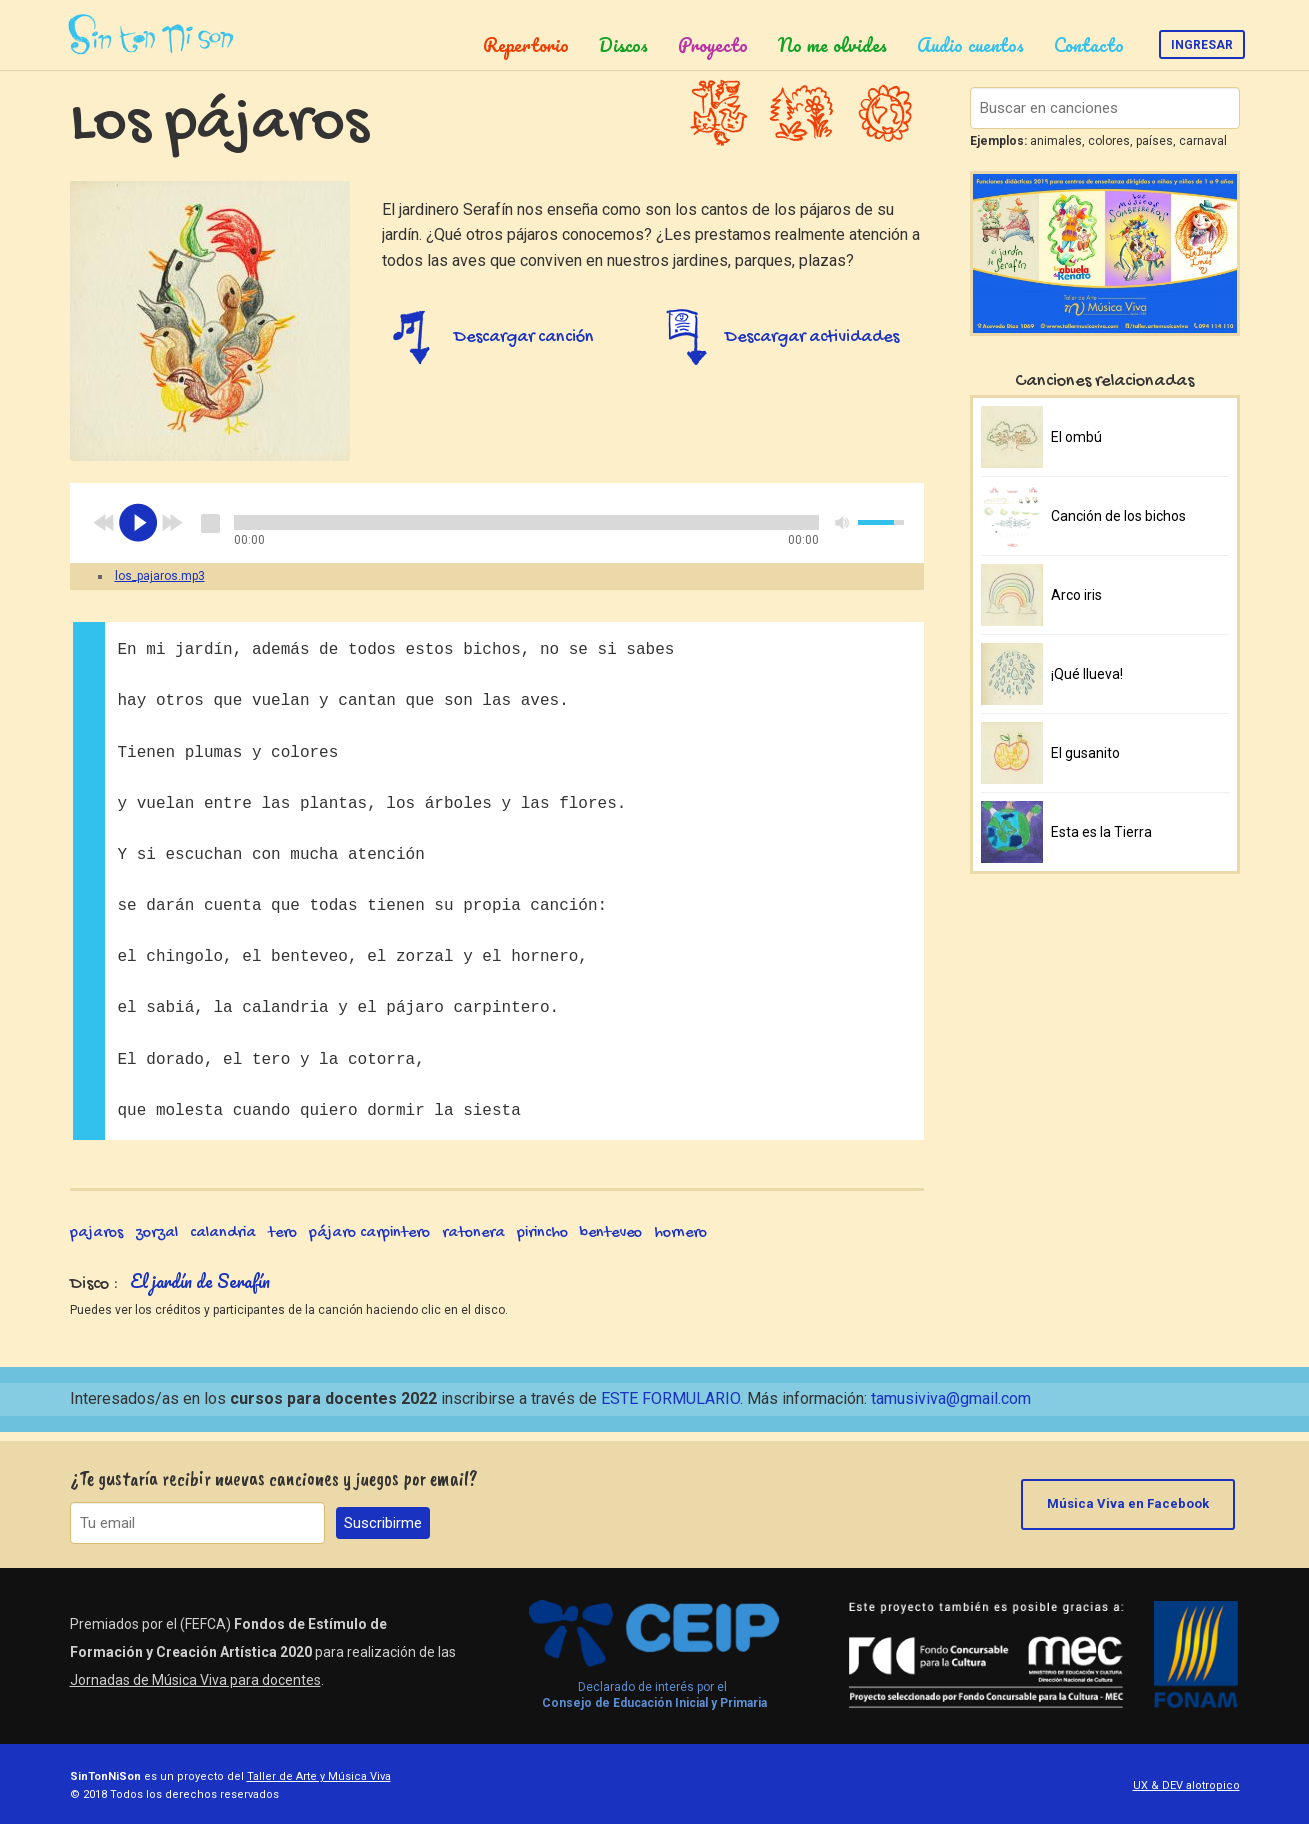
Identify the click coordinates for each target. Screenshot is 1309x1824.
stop (210, 533)
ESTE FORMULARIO (670, 1407)
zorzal (156, 1243)
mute (843, 532)
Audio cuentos (970, 45)
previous (104, 533)
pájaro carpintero (369, 1243)
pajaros (96, 1243)
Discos (623, 45)
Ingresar (1202, 45)
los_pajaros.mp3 (160, 586)
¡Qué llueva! (1087, 674)
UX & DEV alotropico (1186, 1785)
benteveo (611, 1243)
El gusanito (1085, 753)
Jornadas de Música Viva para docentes (195, 1680)
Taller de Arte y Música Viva (319, 1776)
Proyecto (713, 45)
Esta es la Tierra (1101, 832)
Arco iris (1076, 595)
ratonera (473, 1243)
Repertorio (526, 45)
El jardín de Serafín (200, 1291)
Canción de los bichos (1118, 516)
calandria (223, 1243)
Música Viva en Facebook (1133, 1504)
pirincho (542, 1243)
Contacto (1089, 45)
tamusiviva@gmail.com (951, 1407)
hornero (680, 1243)
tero (282, 1243)
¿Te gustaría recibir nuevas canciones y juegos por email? (274, 1478)
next (172, 533)
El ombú (1076, 437)
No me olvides (832, 45)
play (138, 533)
